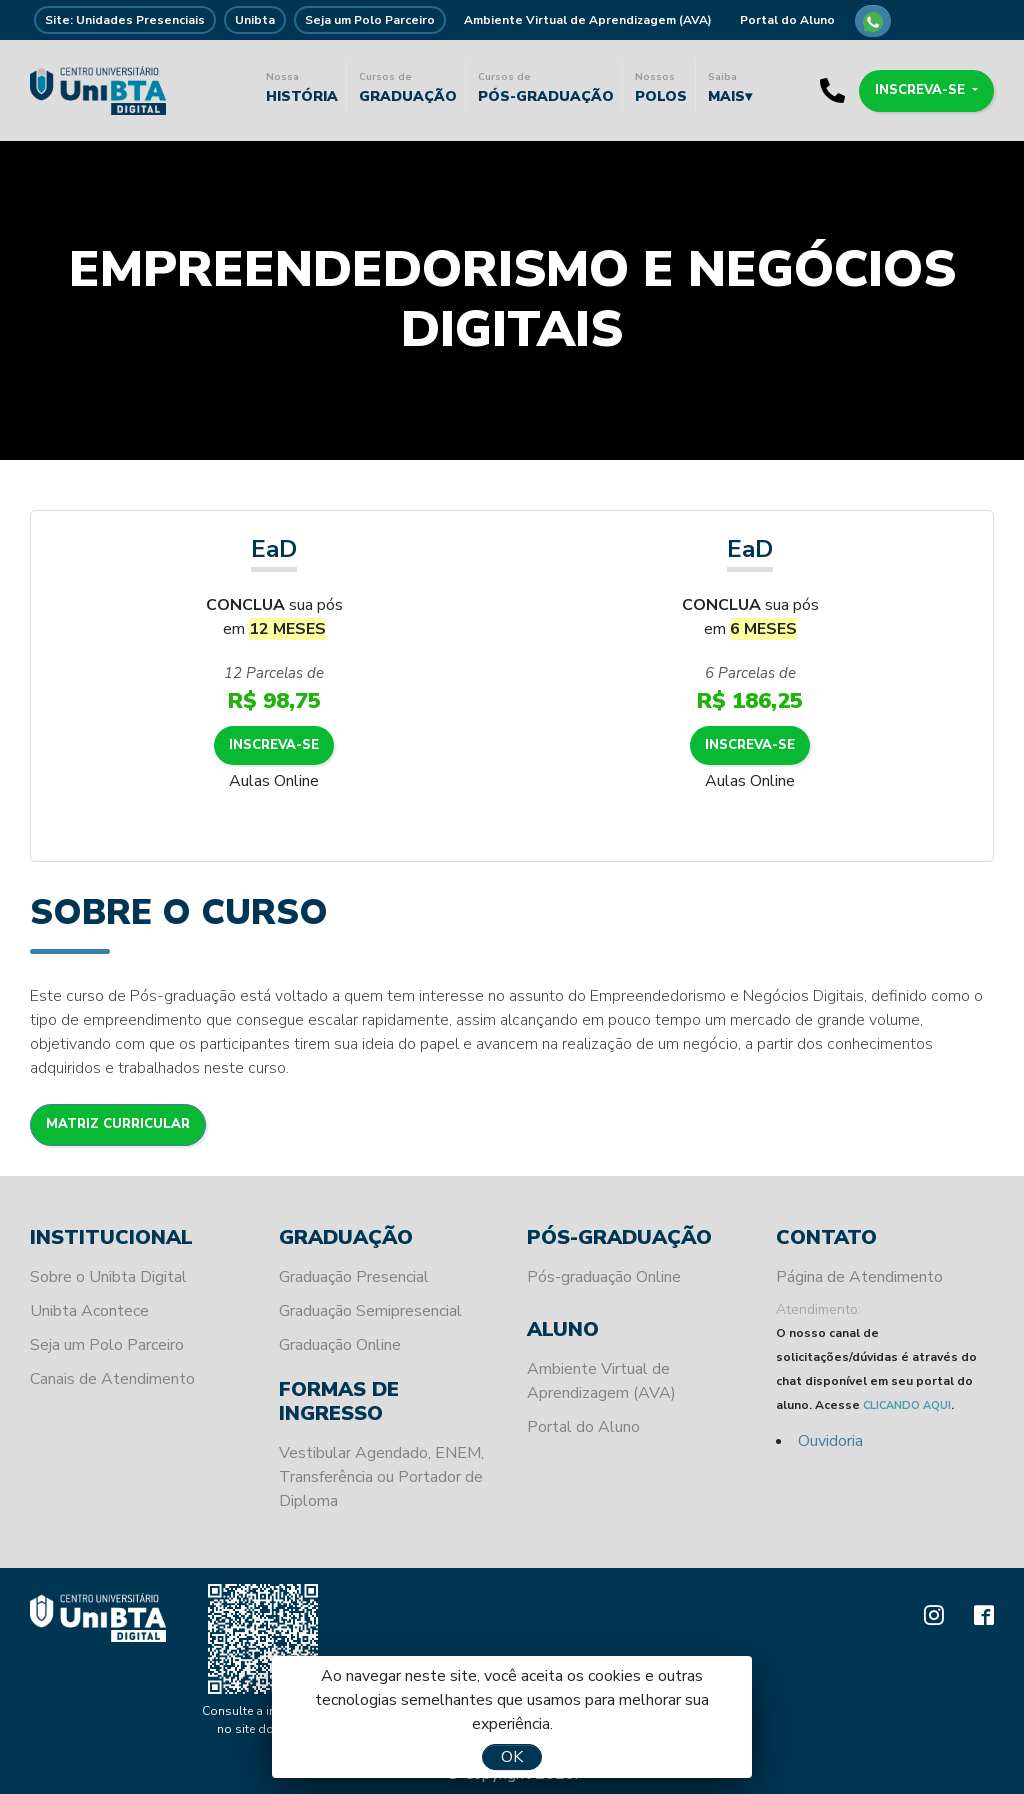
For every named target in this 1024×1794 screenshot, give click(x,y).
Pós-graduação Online (604, 1277)
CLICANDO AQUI (907, 1405)
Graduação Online (340, 1345)
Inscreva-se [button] (922, 90)
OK (512, 1757)
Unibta (255, 20)
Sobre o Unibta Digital (108, 1277)
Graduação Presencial (354, 1277)
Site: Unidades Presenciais (125, 20)
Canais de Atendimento (112, 1379)
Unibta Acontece (89, 1311)
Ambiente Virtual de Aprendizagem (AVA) (588, 20)
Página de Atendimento (859, 1277)
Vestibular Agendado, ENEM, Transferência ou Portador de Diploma (381, 1477)
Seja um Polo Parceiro (370, 20)
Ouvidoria (830, 1441)
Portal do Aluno (787, 20)
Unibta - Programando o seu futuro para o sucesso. (98, 90)
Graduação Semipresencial (370, 1311)
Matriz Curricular (118, 1124)
